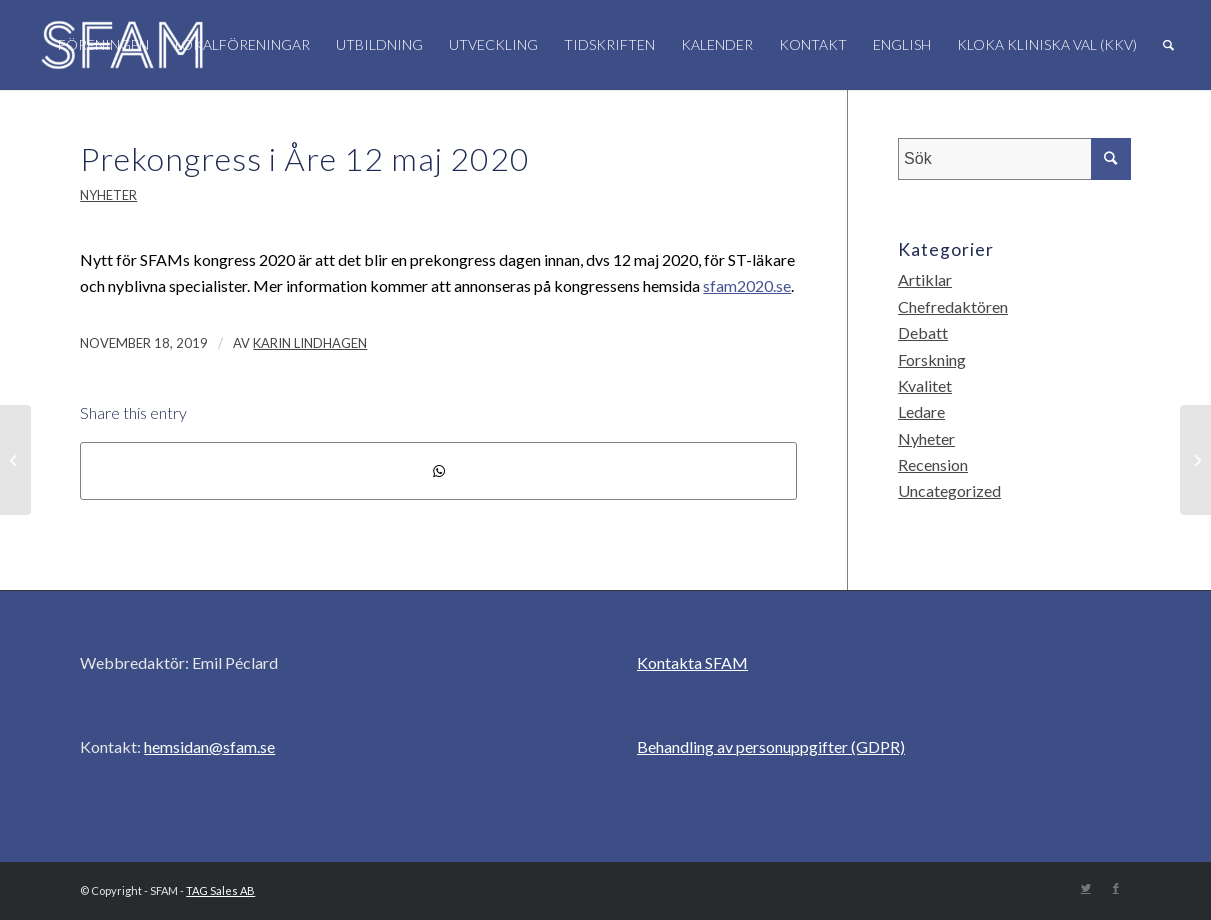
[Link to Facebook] (1116, 888)
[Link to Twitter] (1086, 888)
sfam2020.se (747, 285)
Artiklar (925, 279)
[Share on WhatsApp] (438, 471)
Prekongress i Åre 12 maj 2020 (305, 158)
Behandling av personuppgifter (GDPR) (771, 746)
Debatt (923, 332)
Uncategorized (949, 490)
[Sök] (1168, 45)
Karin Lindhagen (310, 343)
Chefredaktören (953, 306)
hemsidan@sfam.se (209, 746)
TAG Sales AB (220, 890)
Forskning (932, 359)
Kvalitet (925, 385)
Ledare (921, 411)
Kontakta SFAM (692, 662)
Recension (933, 464)
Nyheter (108, 195)
